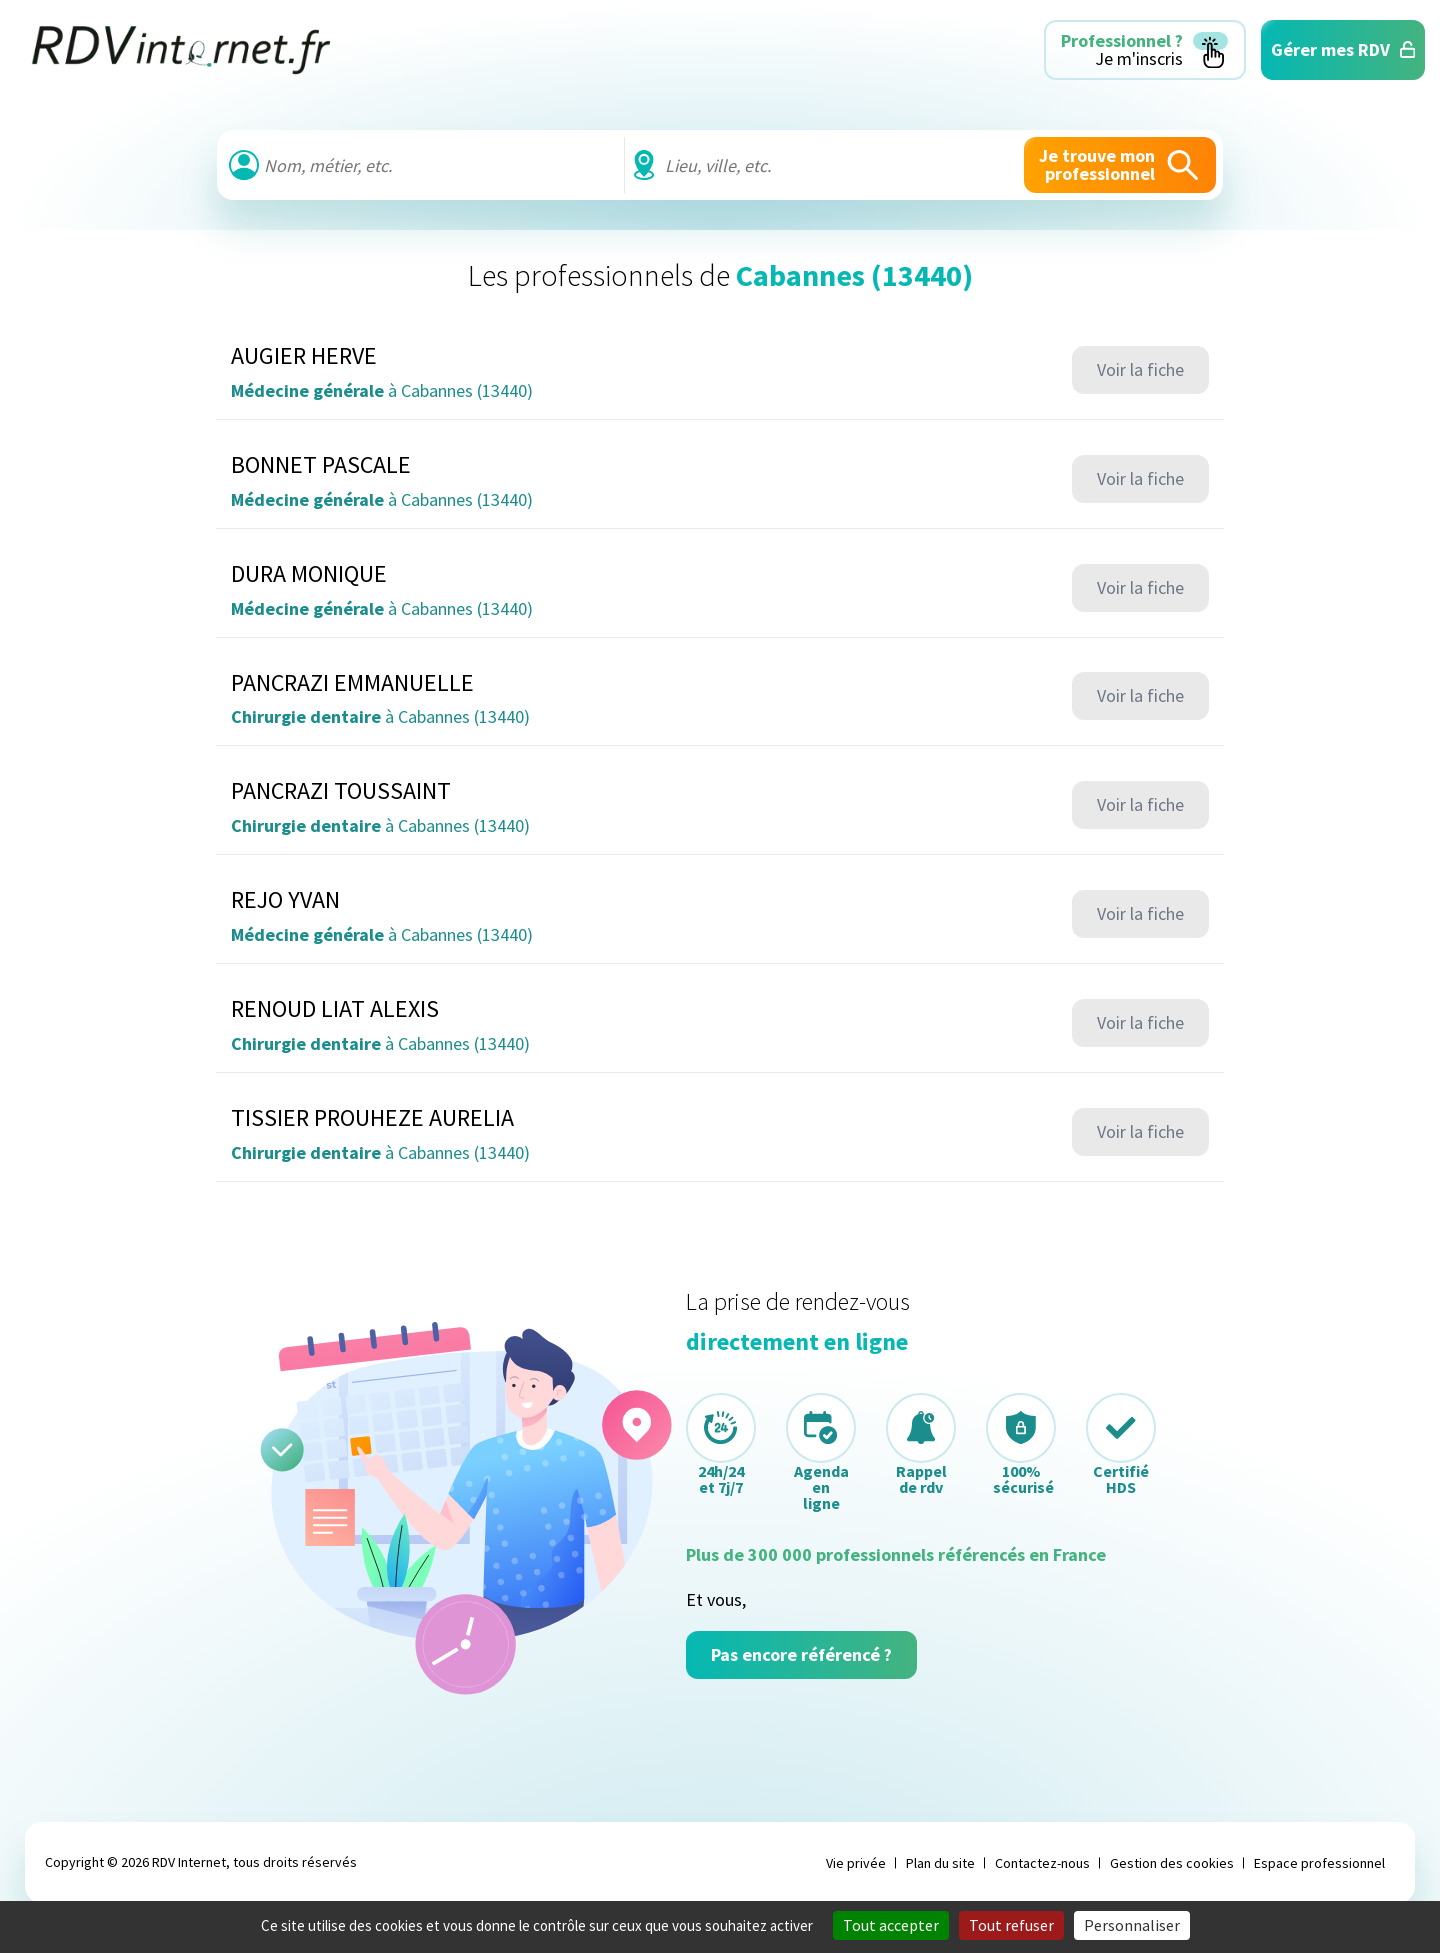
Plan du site (940, 1863)
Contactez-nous (1042, 1863)
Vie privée (856, 1863)
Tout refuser (1011, 1925)
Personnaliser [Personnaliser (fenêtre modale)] (1132, 1925)
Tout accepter (891, 1925)
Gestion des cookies (1172, 1863)
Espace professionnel (1319, 1863)
